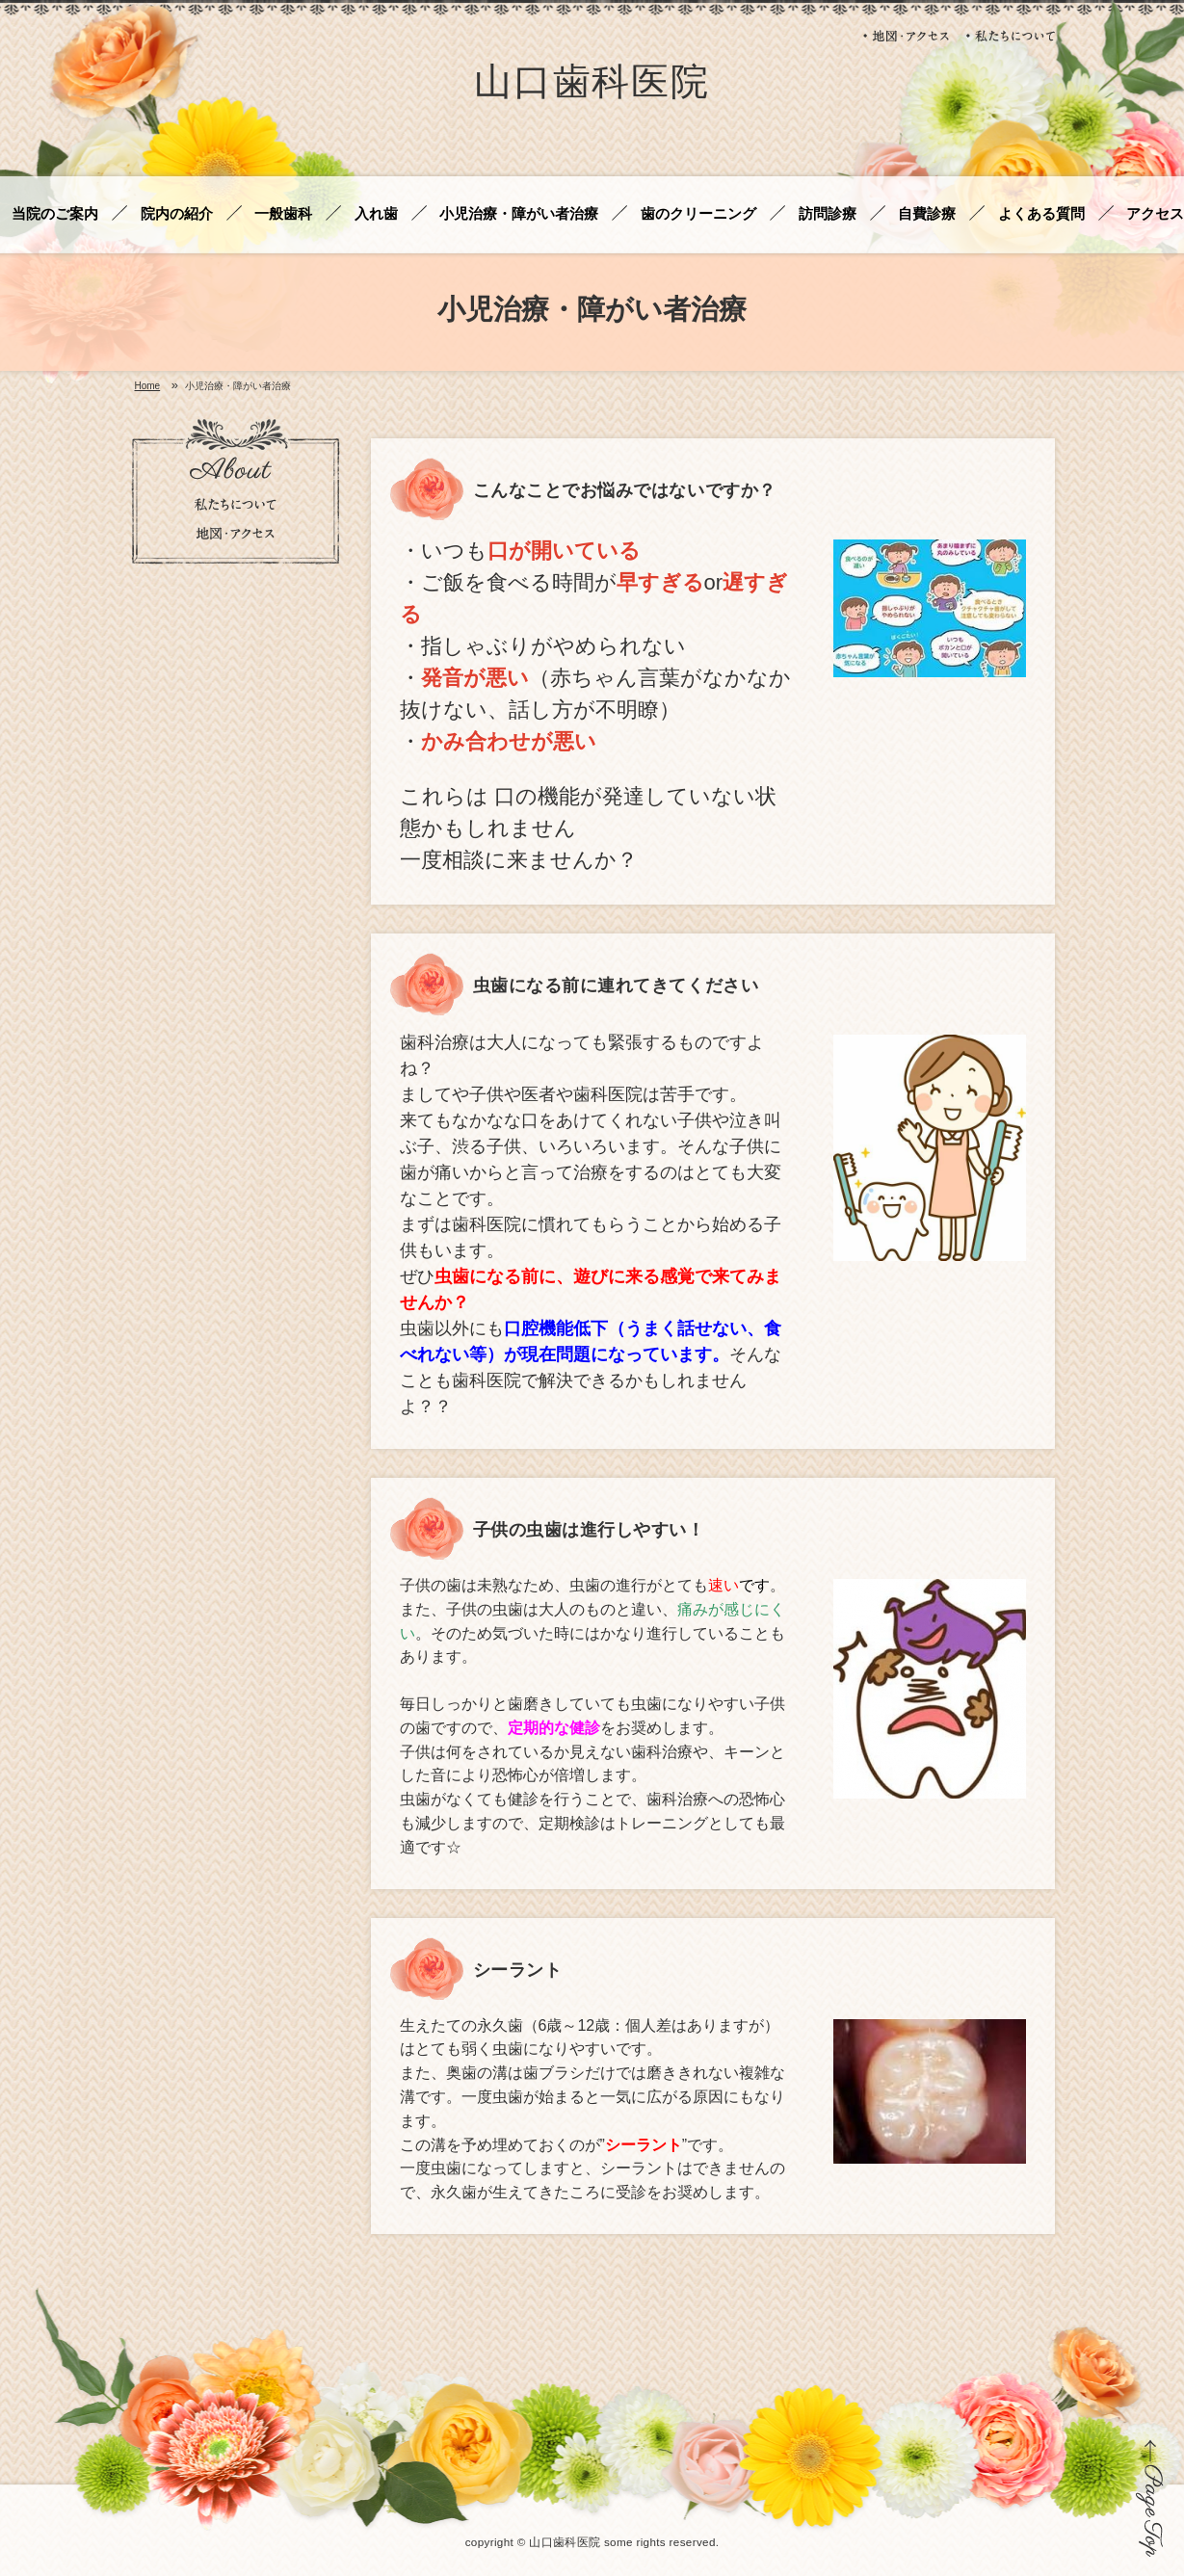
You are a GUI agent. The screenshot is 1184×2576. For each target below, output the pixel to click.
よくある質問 (1041, 214)
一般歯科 (283, 214)
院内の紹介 (177, 214)
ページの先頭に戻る (1150, 2498)
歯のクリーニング (698, 214)
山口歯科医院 (592, 85)
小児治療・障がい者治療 (518, 214)
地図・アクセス (907, 35)
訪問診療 (827, 214)
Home (148, 386)
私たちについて (1010, 35)
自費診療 (927, 214)
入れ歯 (376, 214)
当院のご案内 (55, 214)
